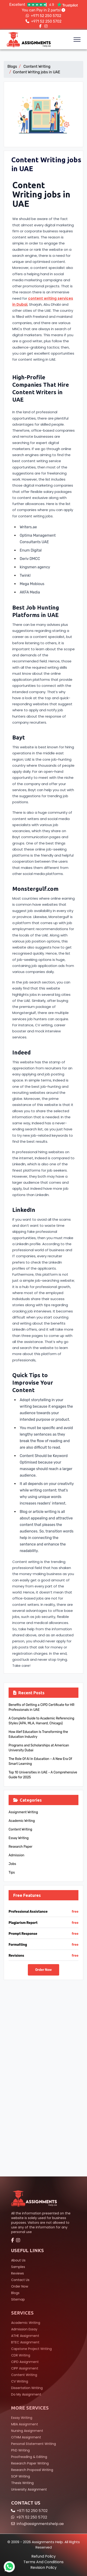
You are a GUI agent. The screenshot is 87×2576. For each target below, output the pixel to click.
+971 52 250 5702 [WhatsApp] (43, 16)
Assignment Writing (23, 1812)
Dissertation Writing (27, 2388)
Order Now (43, 1970)
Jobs (12, 1864)
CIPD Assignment (25, 2361)
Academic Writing (22, 1821)
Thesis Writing (22, 2483)
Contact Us (20, 2280)
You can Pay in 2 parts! (43, 10)
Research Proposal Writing (32, 2470)
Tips (12, 1872)
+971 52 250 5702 (43, 21)
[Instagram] (46, 26)
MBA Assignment (24, 2424)
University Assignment (29, 2489)
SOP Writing (20, 2476)
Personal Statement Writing (33, 2443)
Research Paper (20, 1847)
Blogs (12, 66)
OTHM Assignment (26, 2437)
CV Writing (19, 2381)
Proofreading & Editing (29, 2456)
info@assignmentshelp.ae (40, 2523)
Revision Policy (43, 2567)
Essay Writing (19, 1838)
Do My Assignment (26, 2394)
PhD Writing (20, 2450)
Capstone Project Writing (31, 2348)
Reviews (17, 2273)
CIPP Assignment (24, 2368)
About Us (18, 2260)
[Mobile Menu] (77, 39)
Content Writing (36, 66)
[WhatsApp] (9, 2566)
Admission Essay (24, 2329)
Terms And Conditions (43, 2562)
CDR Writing (20, 2355)
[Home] (43, 2198)
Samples (18, 2266)
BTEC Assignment (25, 2342)
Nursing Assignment (27, 2430)
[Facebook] (40, 26)
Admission (16, 1855)
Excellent (43, 4)
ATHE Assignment (25, 2335)
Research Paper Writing (30, 2463)
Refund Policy (43, 2556)
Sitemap (18, 2299)
